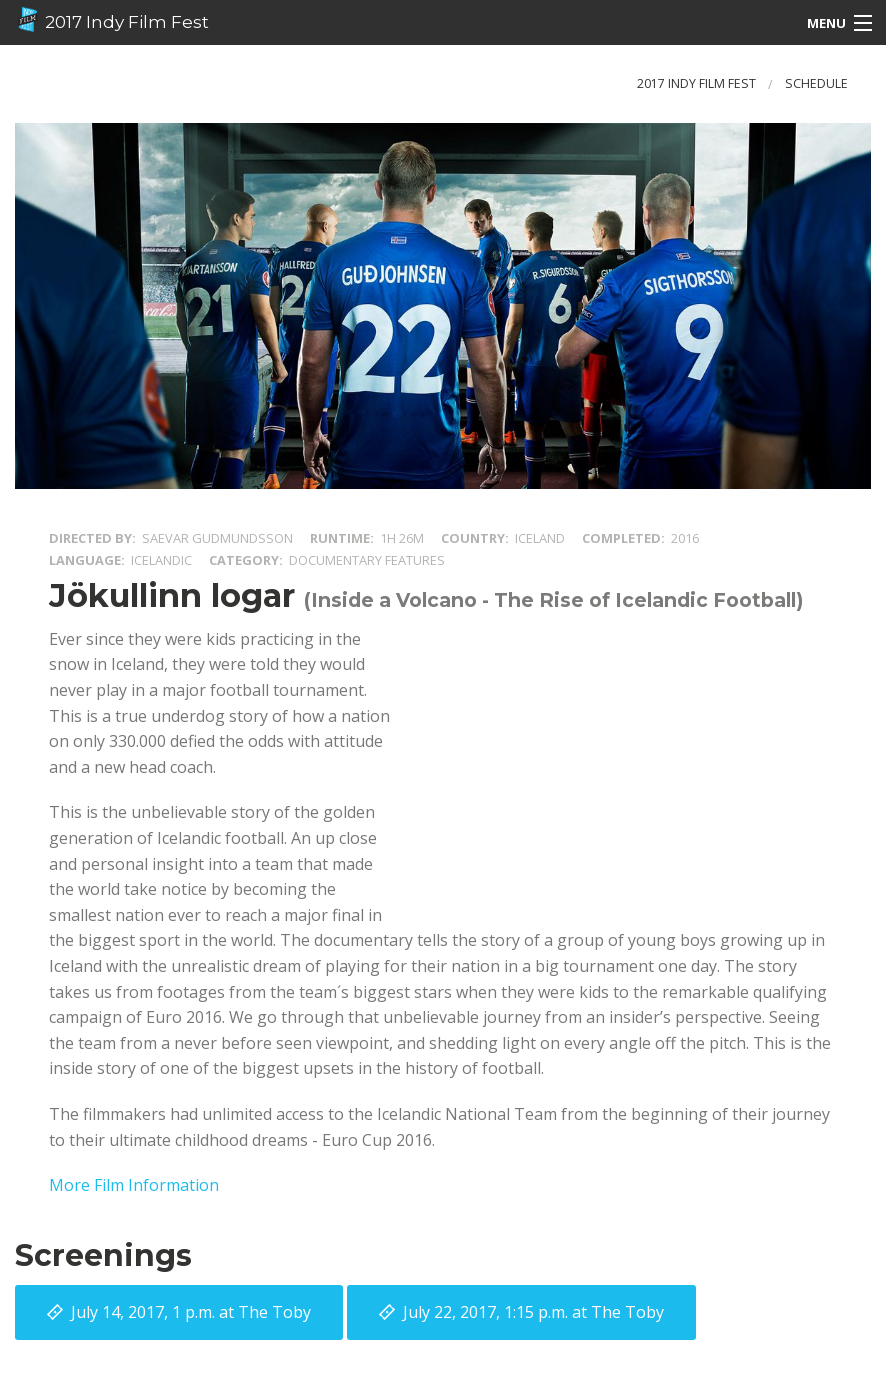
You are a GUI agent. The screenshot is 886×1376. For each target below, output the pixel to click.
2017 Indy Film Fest (112, 20)
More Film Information (134, 1185)
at (191, 1312)
